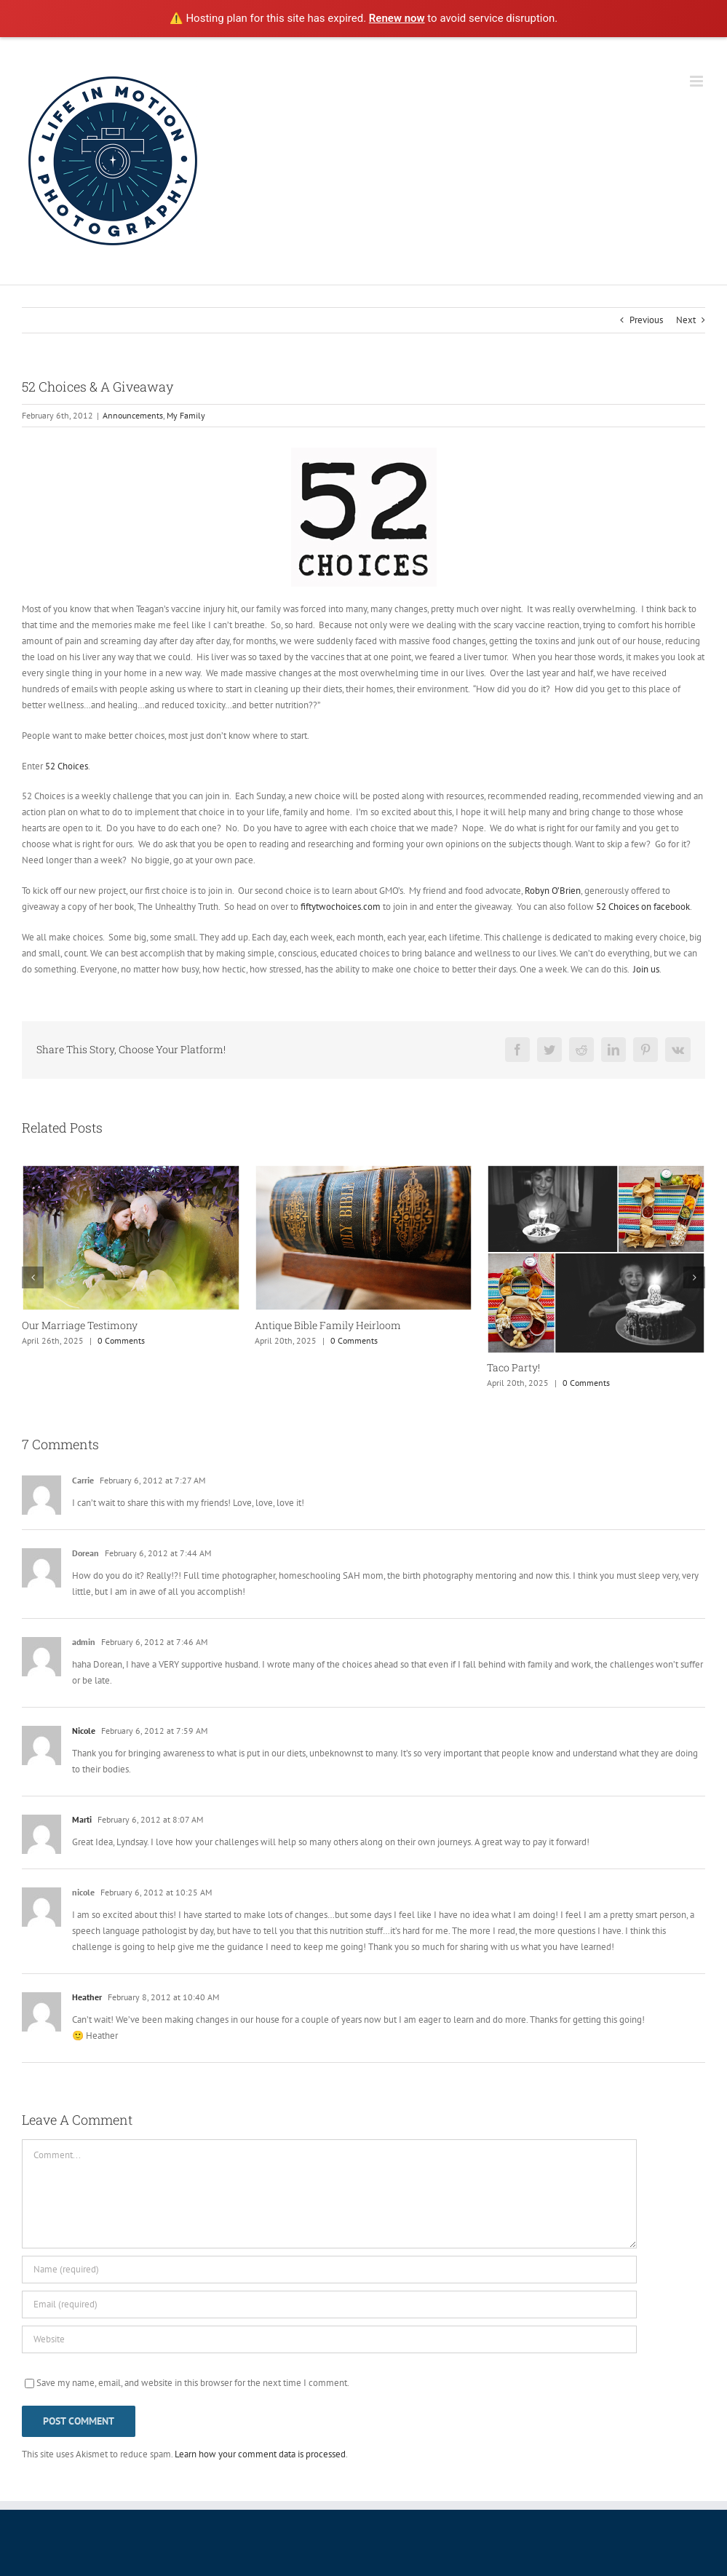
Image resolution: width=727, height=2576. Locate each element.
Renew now (397, 18)
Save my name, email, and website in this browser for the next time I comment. (192, 2383)
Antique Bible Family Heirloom (328, 1325)
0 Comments (121, 1340)
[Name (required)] (329, 2269)
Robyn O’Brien (553, 890)
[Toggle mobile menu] (697, 81)
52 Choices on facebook (643, 906)
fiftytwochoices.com (341, 906)
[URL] (329, 2339)
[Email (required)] (329, 2304)
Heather (87, 1997)
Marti (82, 1819)
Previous (646, 320)
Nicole (83, 1730)
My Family (186, 415)
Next (686, 320)
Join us (646, 969)
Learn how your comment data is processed (260, 2454)
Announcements (133, 415)
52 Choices (66, 766)
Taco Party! (513, 1367)
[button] (33, 1277)
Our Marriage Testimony (80, 1325)
